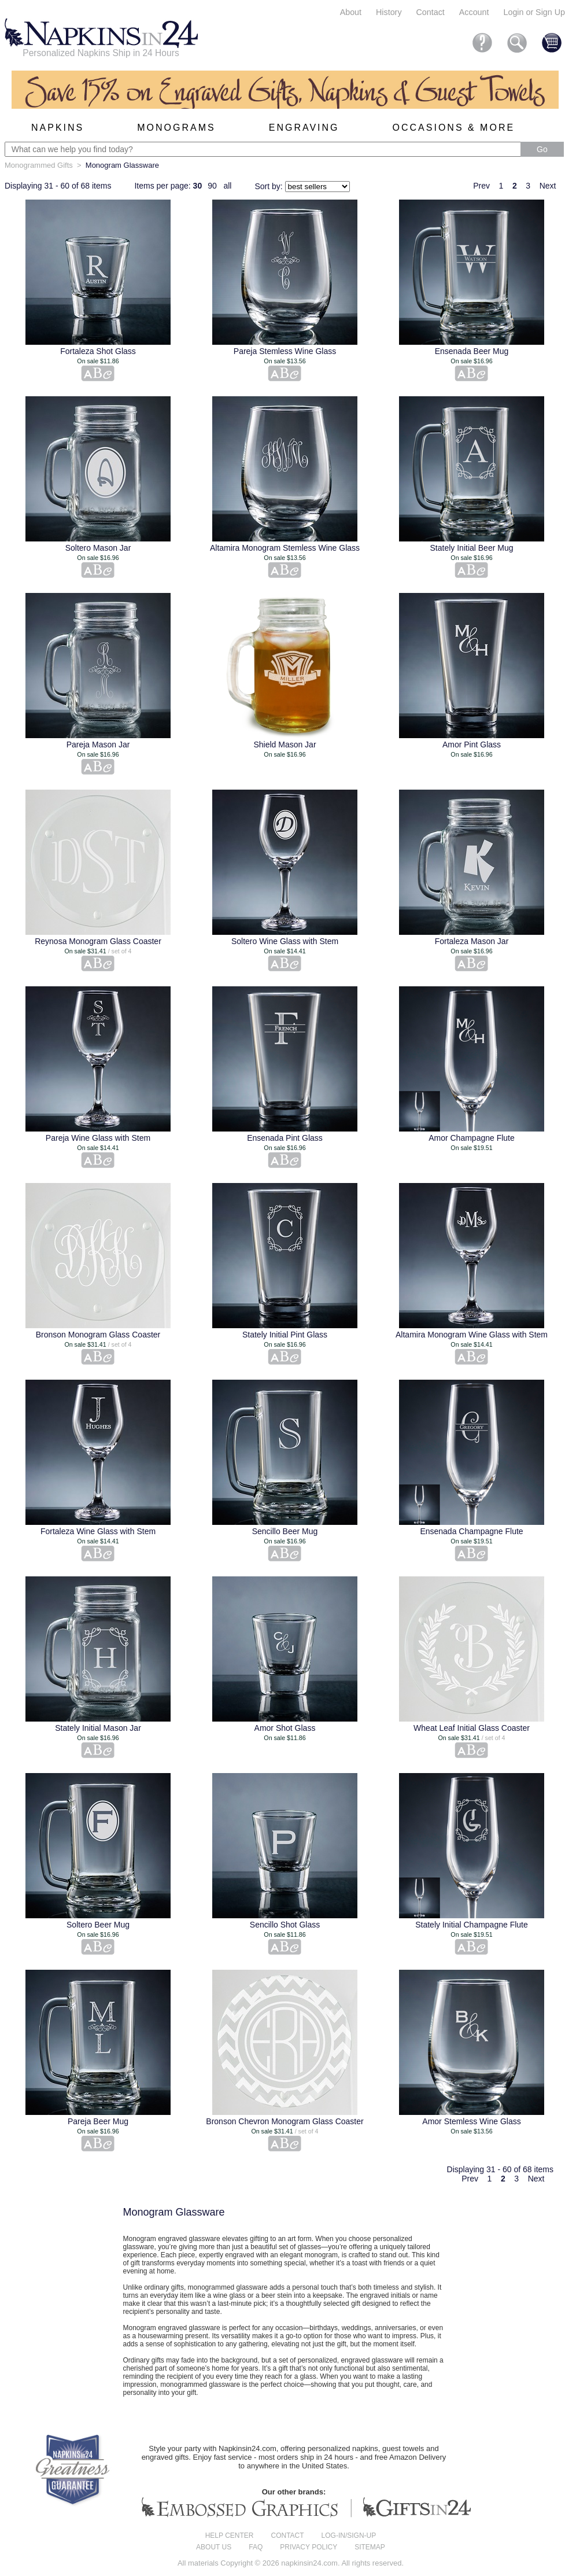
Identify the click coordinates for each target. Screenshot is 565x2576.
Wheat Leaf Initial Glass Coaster (471, 1728)
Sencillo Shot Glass (285, 1924)
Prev (481, 185)
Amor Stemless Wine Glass (471, 2121)
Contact (430, 12)
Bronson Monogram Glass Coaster (98, 1334)
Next (548, 185)
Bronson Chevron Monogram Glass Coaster (284, 2121)
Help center (229, 2535)
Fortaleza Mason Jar (472, 941)
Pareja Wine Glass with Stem (98, 1138)
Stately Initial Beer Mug (472, 547)
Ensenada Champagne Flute (471, 1531)
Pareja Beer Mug (98, 2121)
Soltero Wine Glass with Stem (284, 941)
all (227, 185)
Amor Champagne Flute (472, 1138)
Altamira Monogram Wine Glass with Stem (472, 1334)
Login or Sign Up (534, 12)
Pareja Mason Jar (98, 744)
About (350, 12)
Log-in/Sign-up (349, 2535)
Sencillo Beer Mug (285, 1531)
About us (213, 2547)
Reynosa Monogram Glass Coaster (98, 941)
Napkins (57, 127)
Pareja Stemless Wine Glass (285, 351)
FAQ (256, 2547)
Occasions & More (454, 127)
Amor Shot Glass (285, 1728)
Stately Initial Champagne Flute (471, 1924)
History (388, 12)
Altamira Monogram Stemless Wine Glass (285, 547)
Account (474, 12)
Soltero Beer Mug (98, 1924)
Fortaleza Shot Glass (98, 351)
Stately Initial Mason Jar (98, 1728)
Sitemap (369, 2547)
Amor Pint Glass (471, 744)
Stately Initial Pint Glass (284, 1334)
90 (212, 185)
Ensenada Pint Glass (285, 1138)
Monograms (176, 127)
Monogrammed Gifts (39, 165)
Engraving (304, 127)
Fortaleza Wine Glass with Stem (98, 1531)
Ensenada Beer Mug (472, 351)
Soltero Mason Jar (98, 547)
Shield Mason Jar (284, 744)
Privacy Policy (308, 2547)
